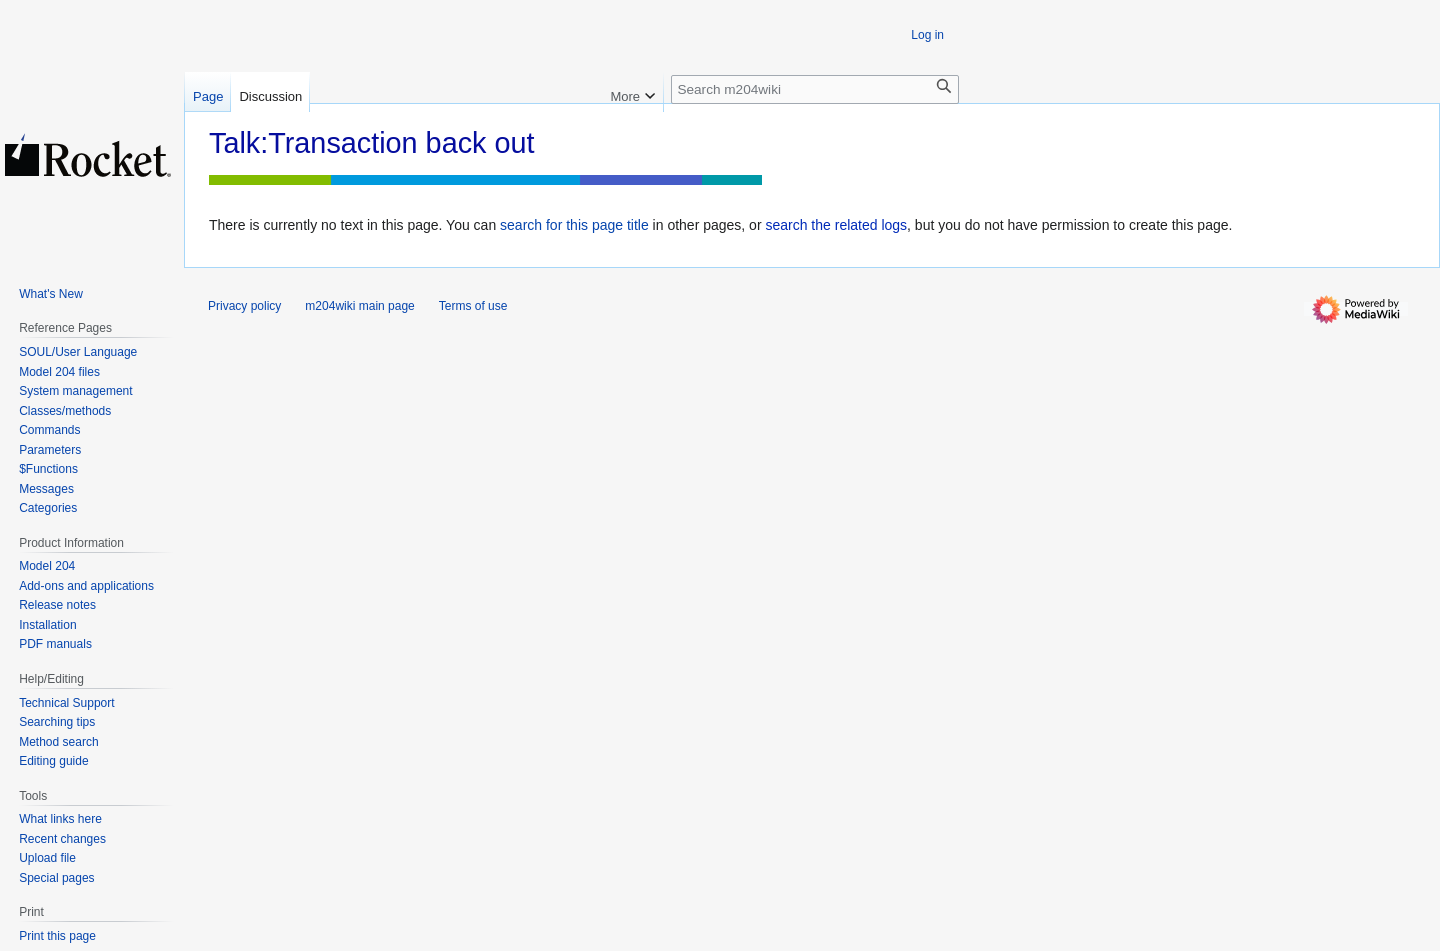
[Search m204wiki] (815, 89)
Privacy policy (244, 306)
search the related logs (836, 225)
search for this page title (574, 225)
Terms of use (473, 306)
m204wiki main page (359, 306)
